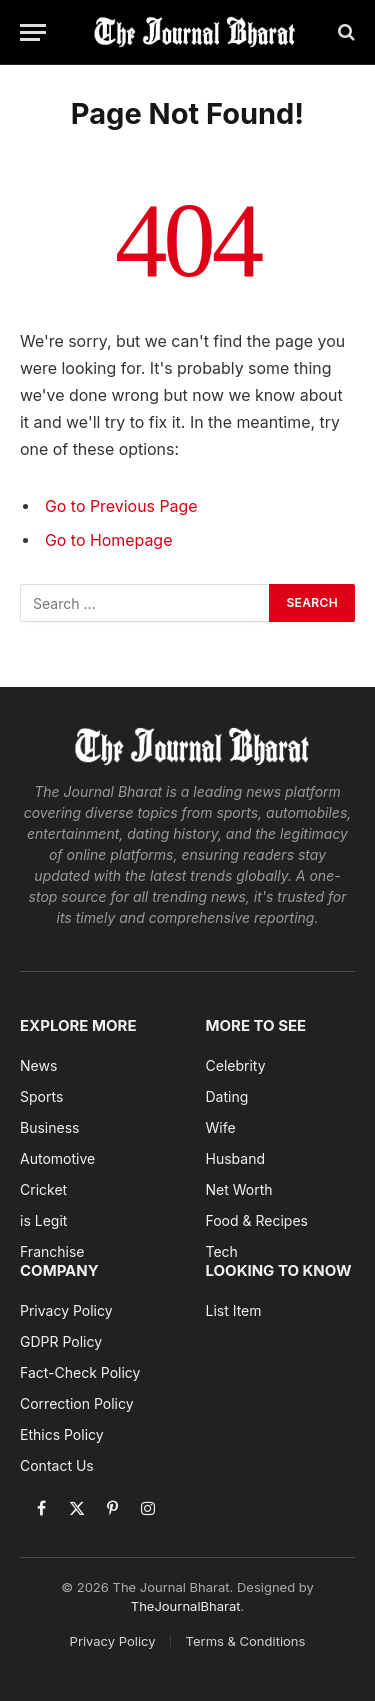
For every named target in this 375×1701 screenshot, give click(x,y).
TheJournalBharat (186, 1606)
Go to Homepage (108, 540)
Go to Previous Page (121, 506)
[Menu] (33, 32)
